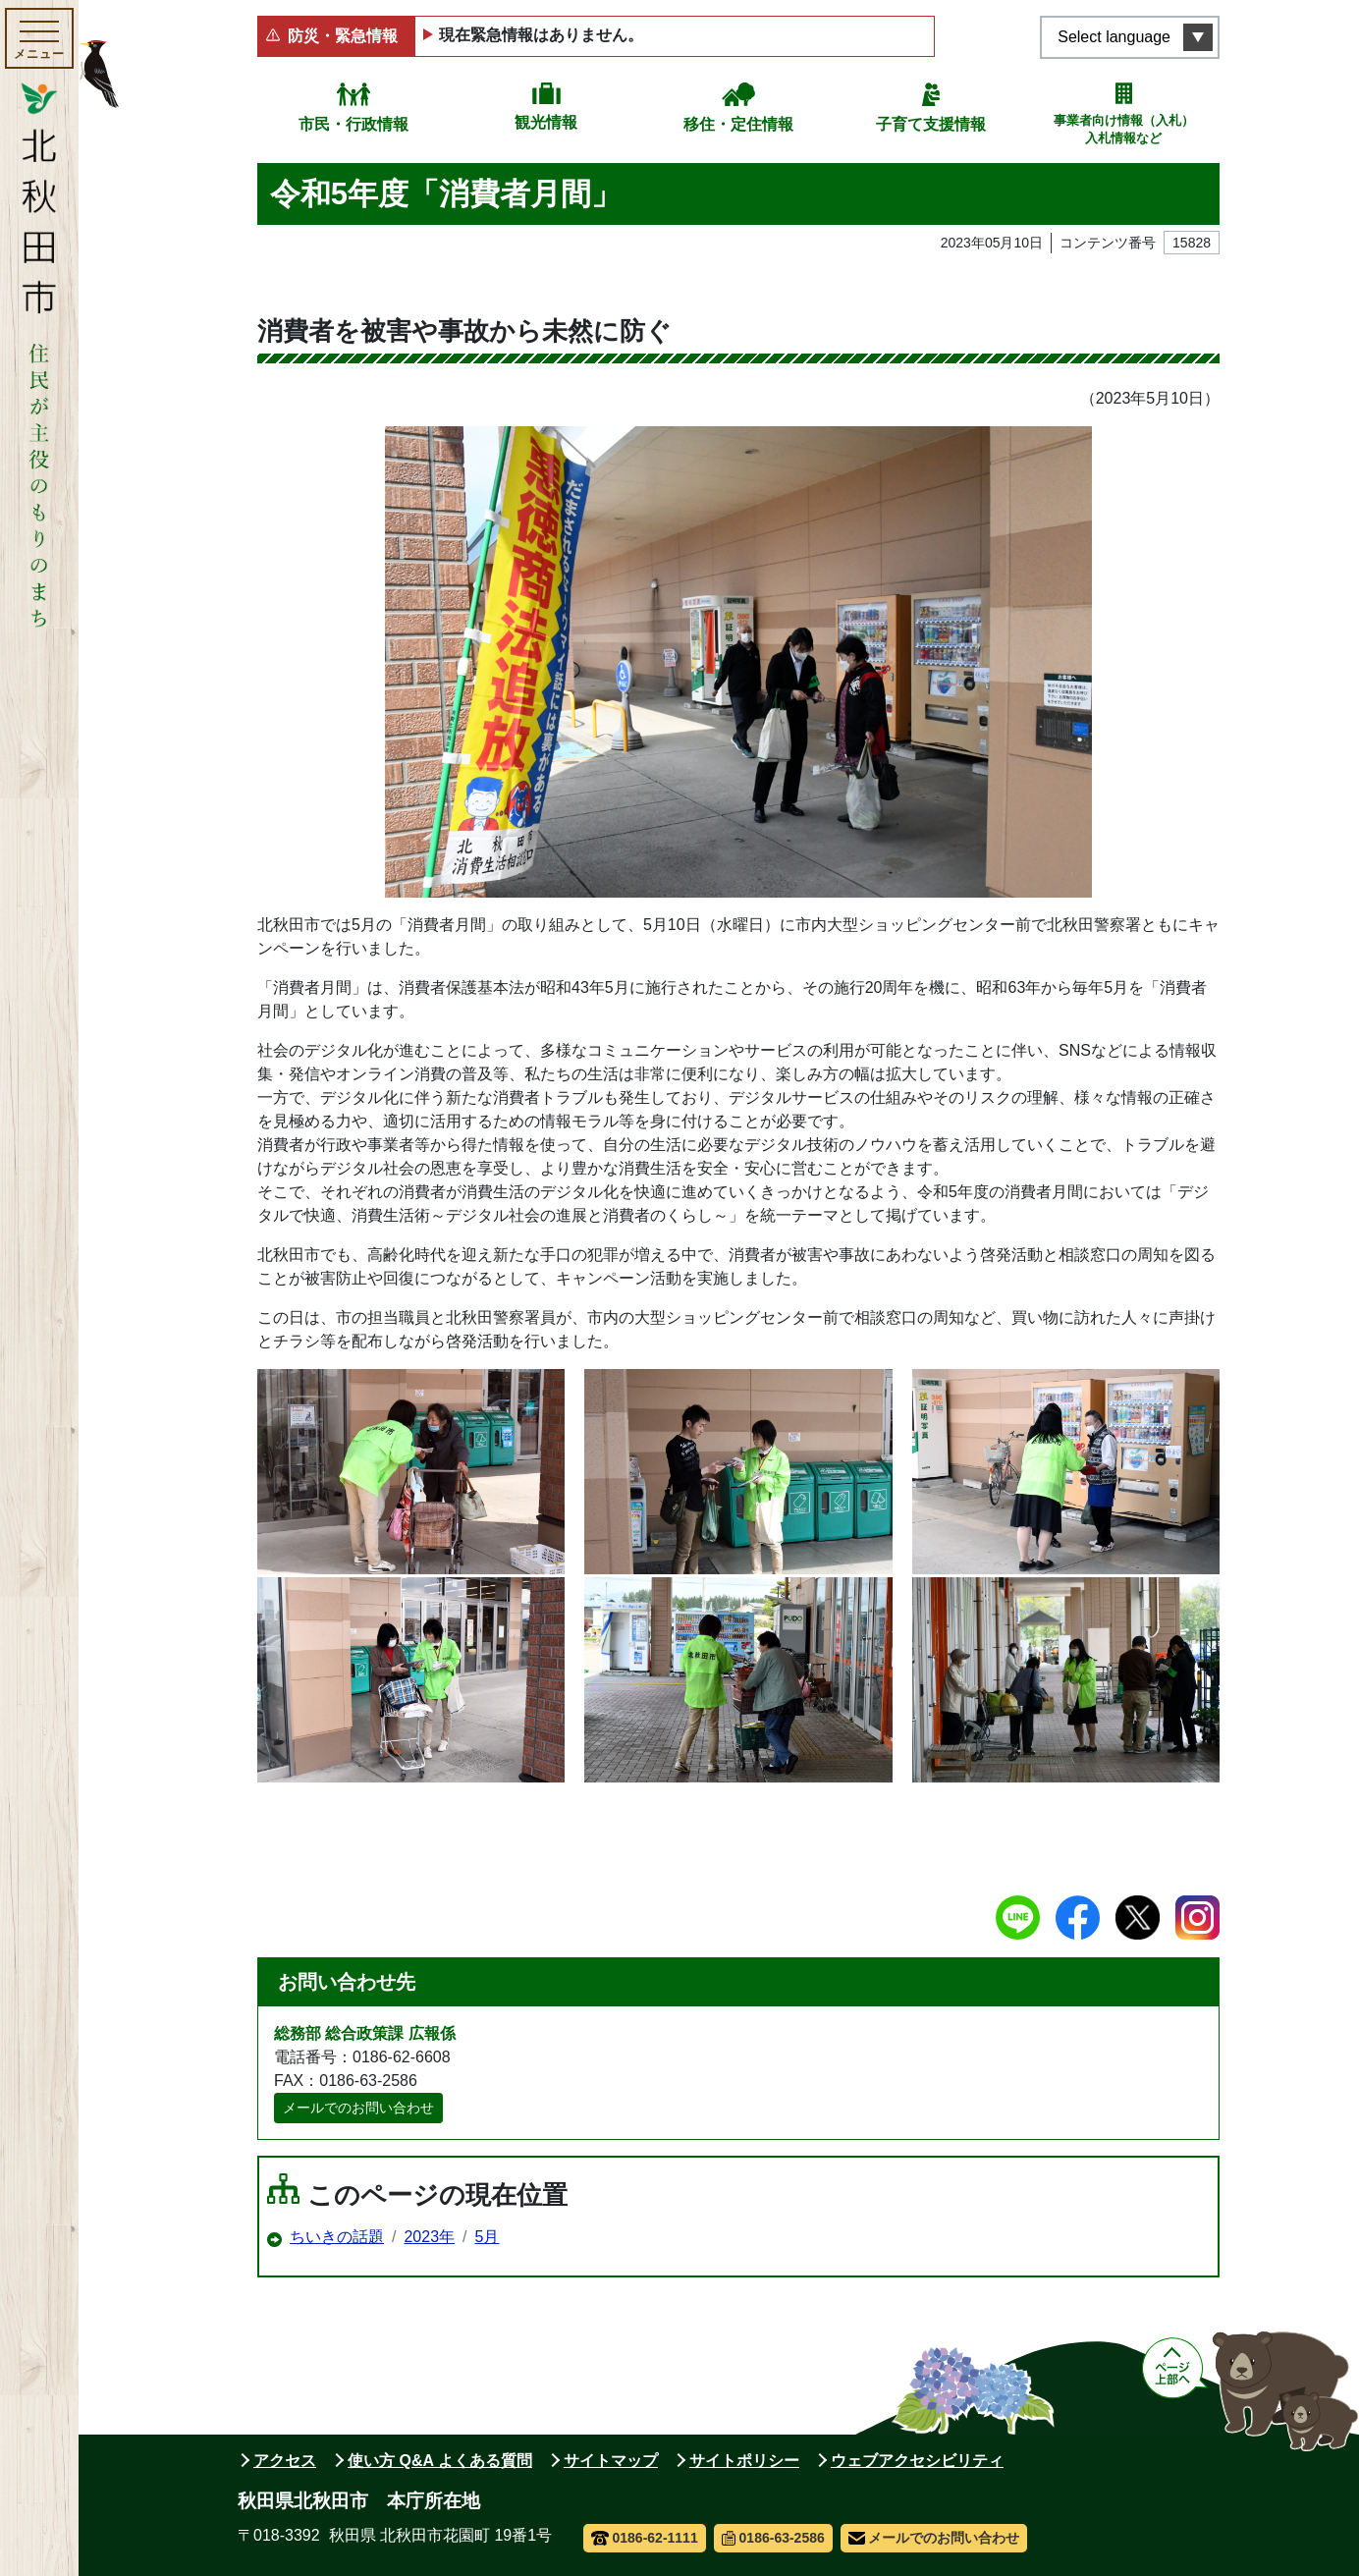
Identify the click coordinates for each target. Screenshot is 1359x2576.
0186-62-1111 (644, 2538)
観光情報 (546, 122)
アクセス (284, 2460)
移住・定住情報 (738, 124)
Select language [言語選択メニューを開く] (1114, 36)
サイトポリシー (744, 2460)
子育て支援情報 (931, 124)
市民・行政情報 (353, 124)
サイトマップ (611, 2460)
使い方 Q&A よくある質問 (440, 2460)
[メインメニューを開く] (39, 38)
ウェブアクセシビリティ (917, 2460)
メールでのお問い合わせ (358, 2107)
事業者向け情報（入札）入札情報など (1124, 129)
